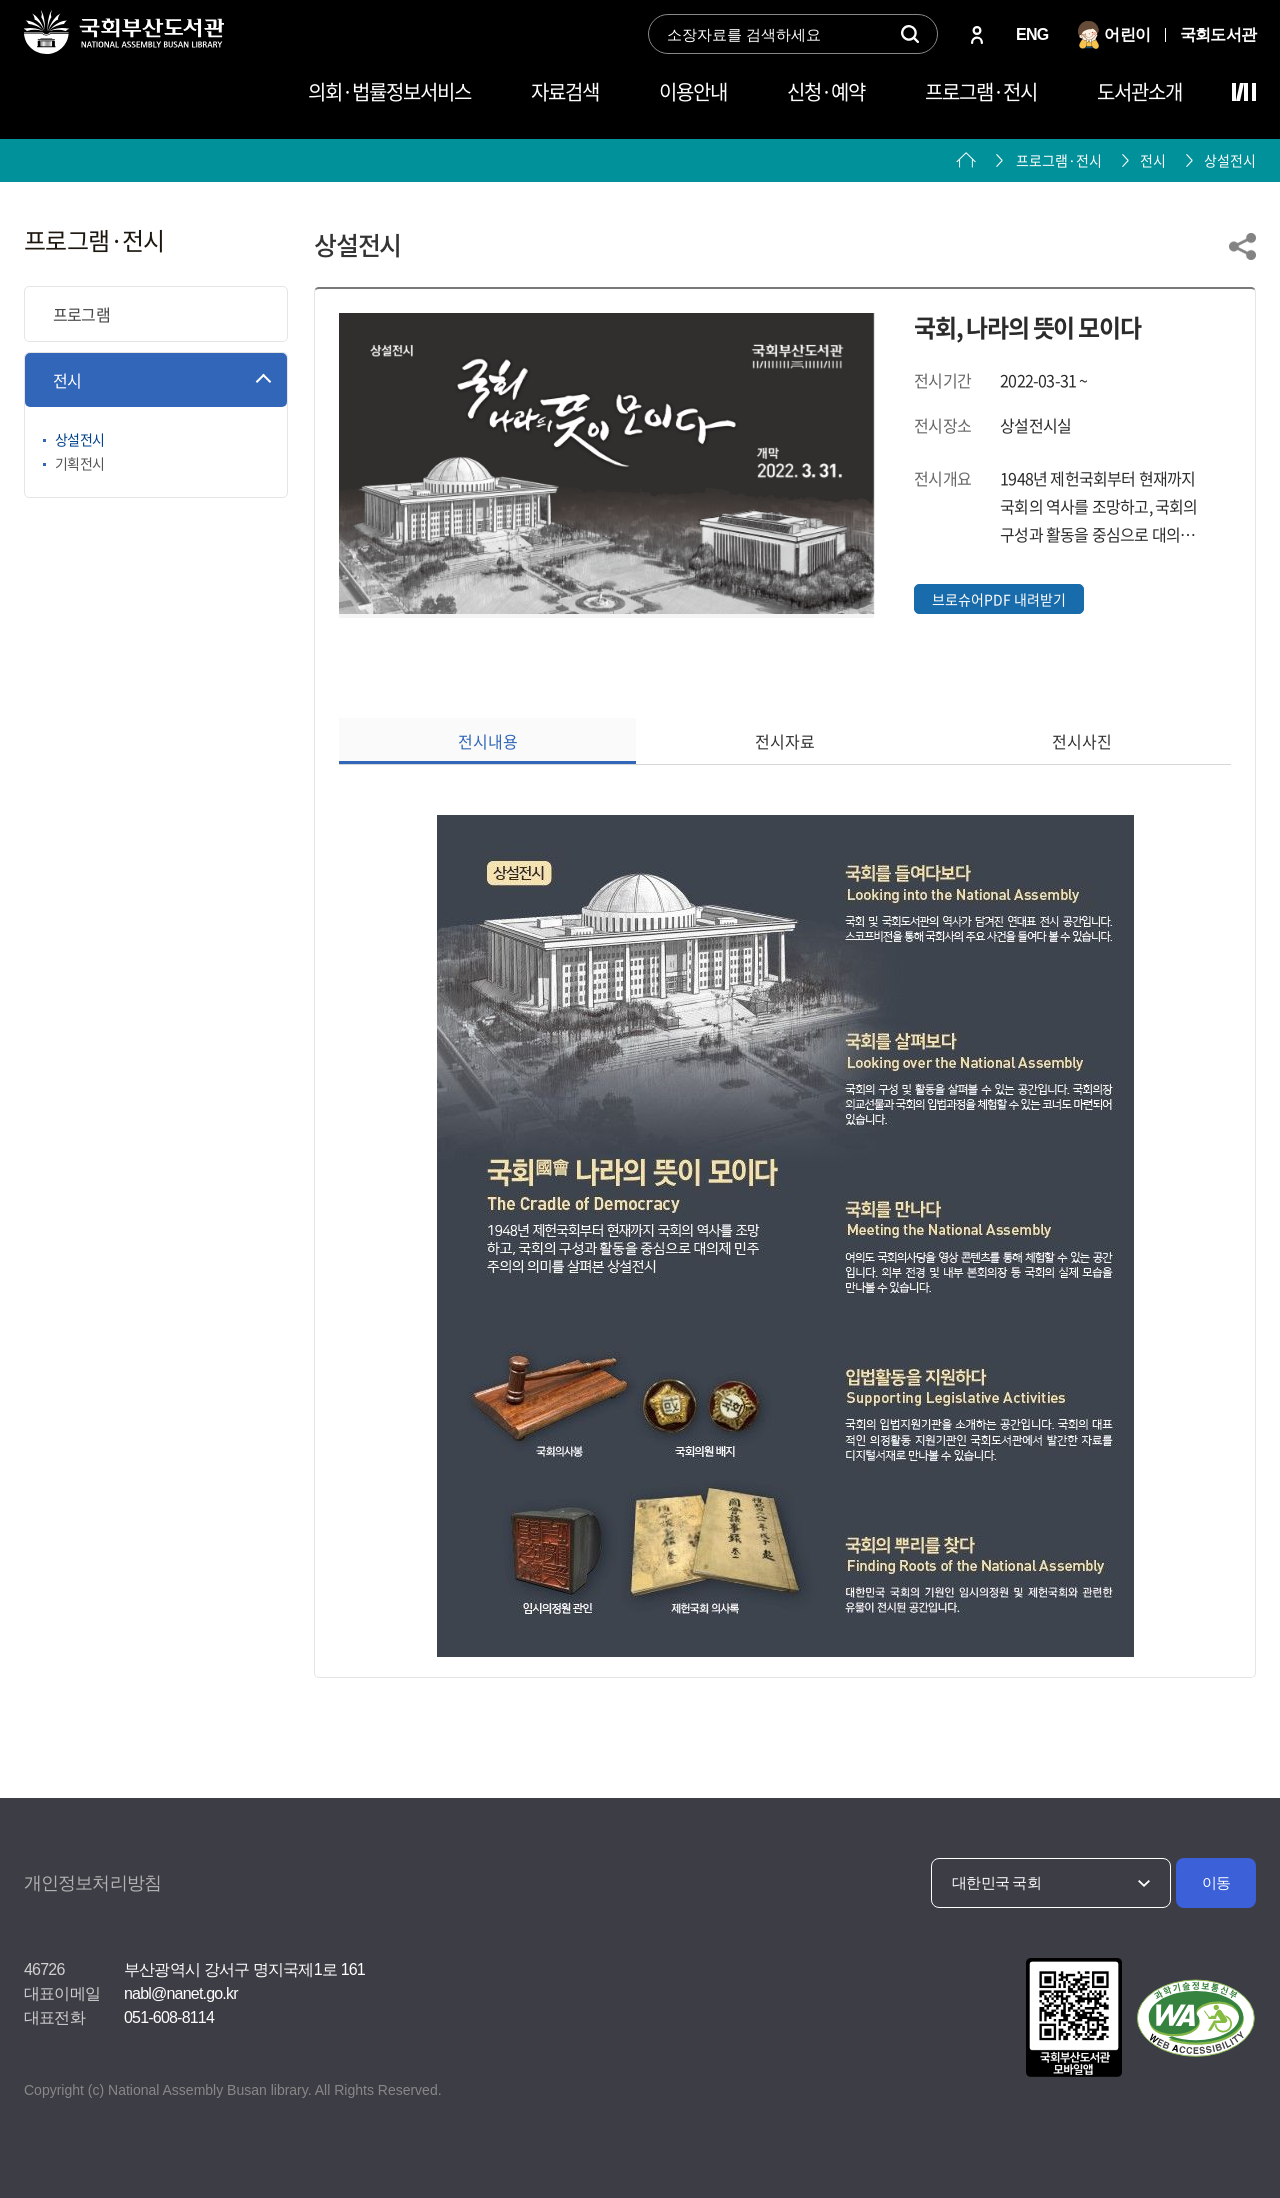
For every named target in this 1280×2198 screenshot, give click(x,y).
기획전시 (79, 463)
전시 (67, 380)
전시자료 (785, 741)
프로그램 (81, 314)
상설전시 (1230, 160)
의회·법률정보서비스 (389, 91)
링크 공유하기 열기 (1242, 246)
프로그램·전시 (981, 91)
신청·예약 (826, 91)
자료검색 (565, 91)
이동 (1216, 1882)
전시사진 (1082, 741)
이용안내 (693, 91)
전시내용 (488, 741)
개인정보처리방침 (92, 1883)
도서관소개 (1139, 91)
